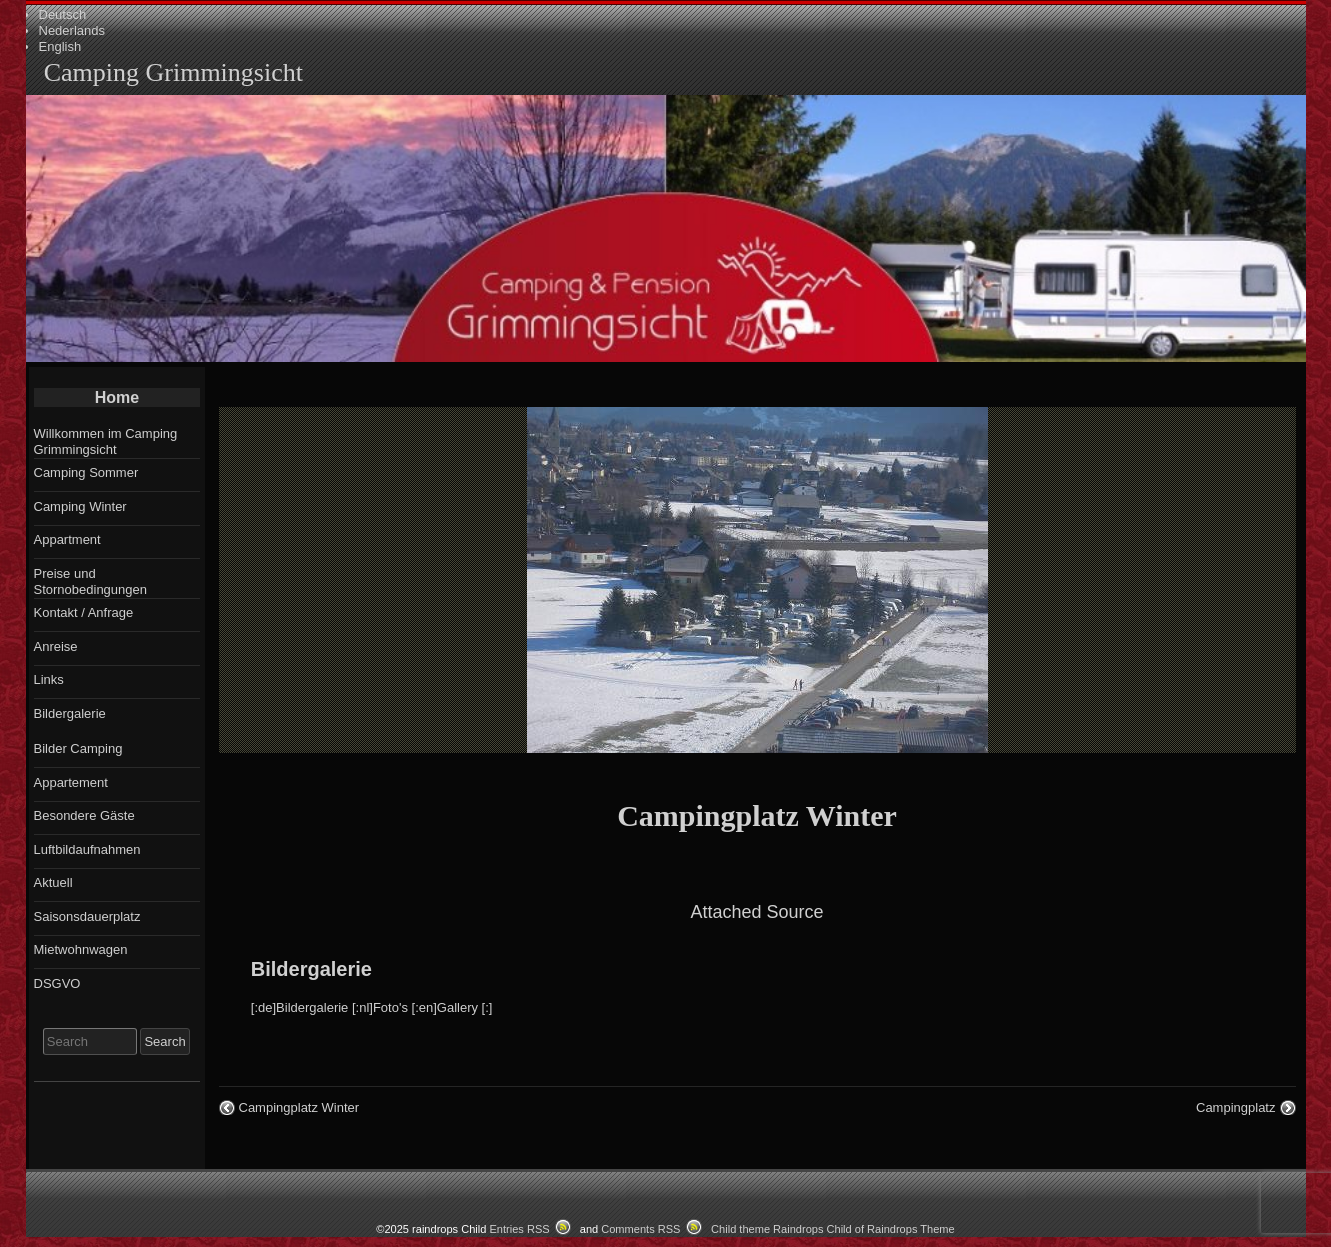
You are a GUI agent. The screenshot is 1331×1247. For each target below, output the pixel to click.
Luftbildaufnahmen (87, 849)
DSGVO (57, 983)
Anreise (56, 646)
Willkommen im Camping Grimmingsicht (106, 441)
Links (49, 679)
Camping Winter (80, 506)
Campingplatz (1236, 1107)
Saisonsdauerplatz (87, 916)
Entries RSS (519, 1229)
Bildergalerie (311, 969)
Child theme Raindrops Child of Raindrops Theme (833, 1229)
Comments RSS (640, 1229)
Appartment (67, 539)
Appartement (71, 782)
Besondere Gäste (84, 815)
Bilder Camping (78, 748)
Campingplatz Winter (757, 815)
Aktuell (53, 882)
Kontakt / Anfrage (84, 612)
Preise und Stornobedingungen (91, 581)
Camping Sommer (86, 472)
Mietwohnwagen (81, 949)
